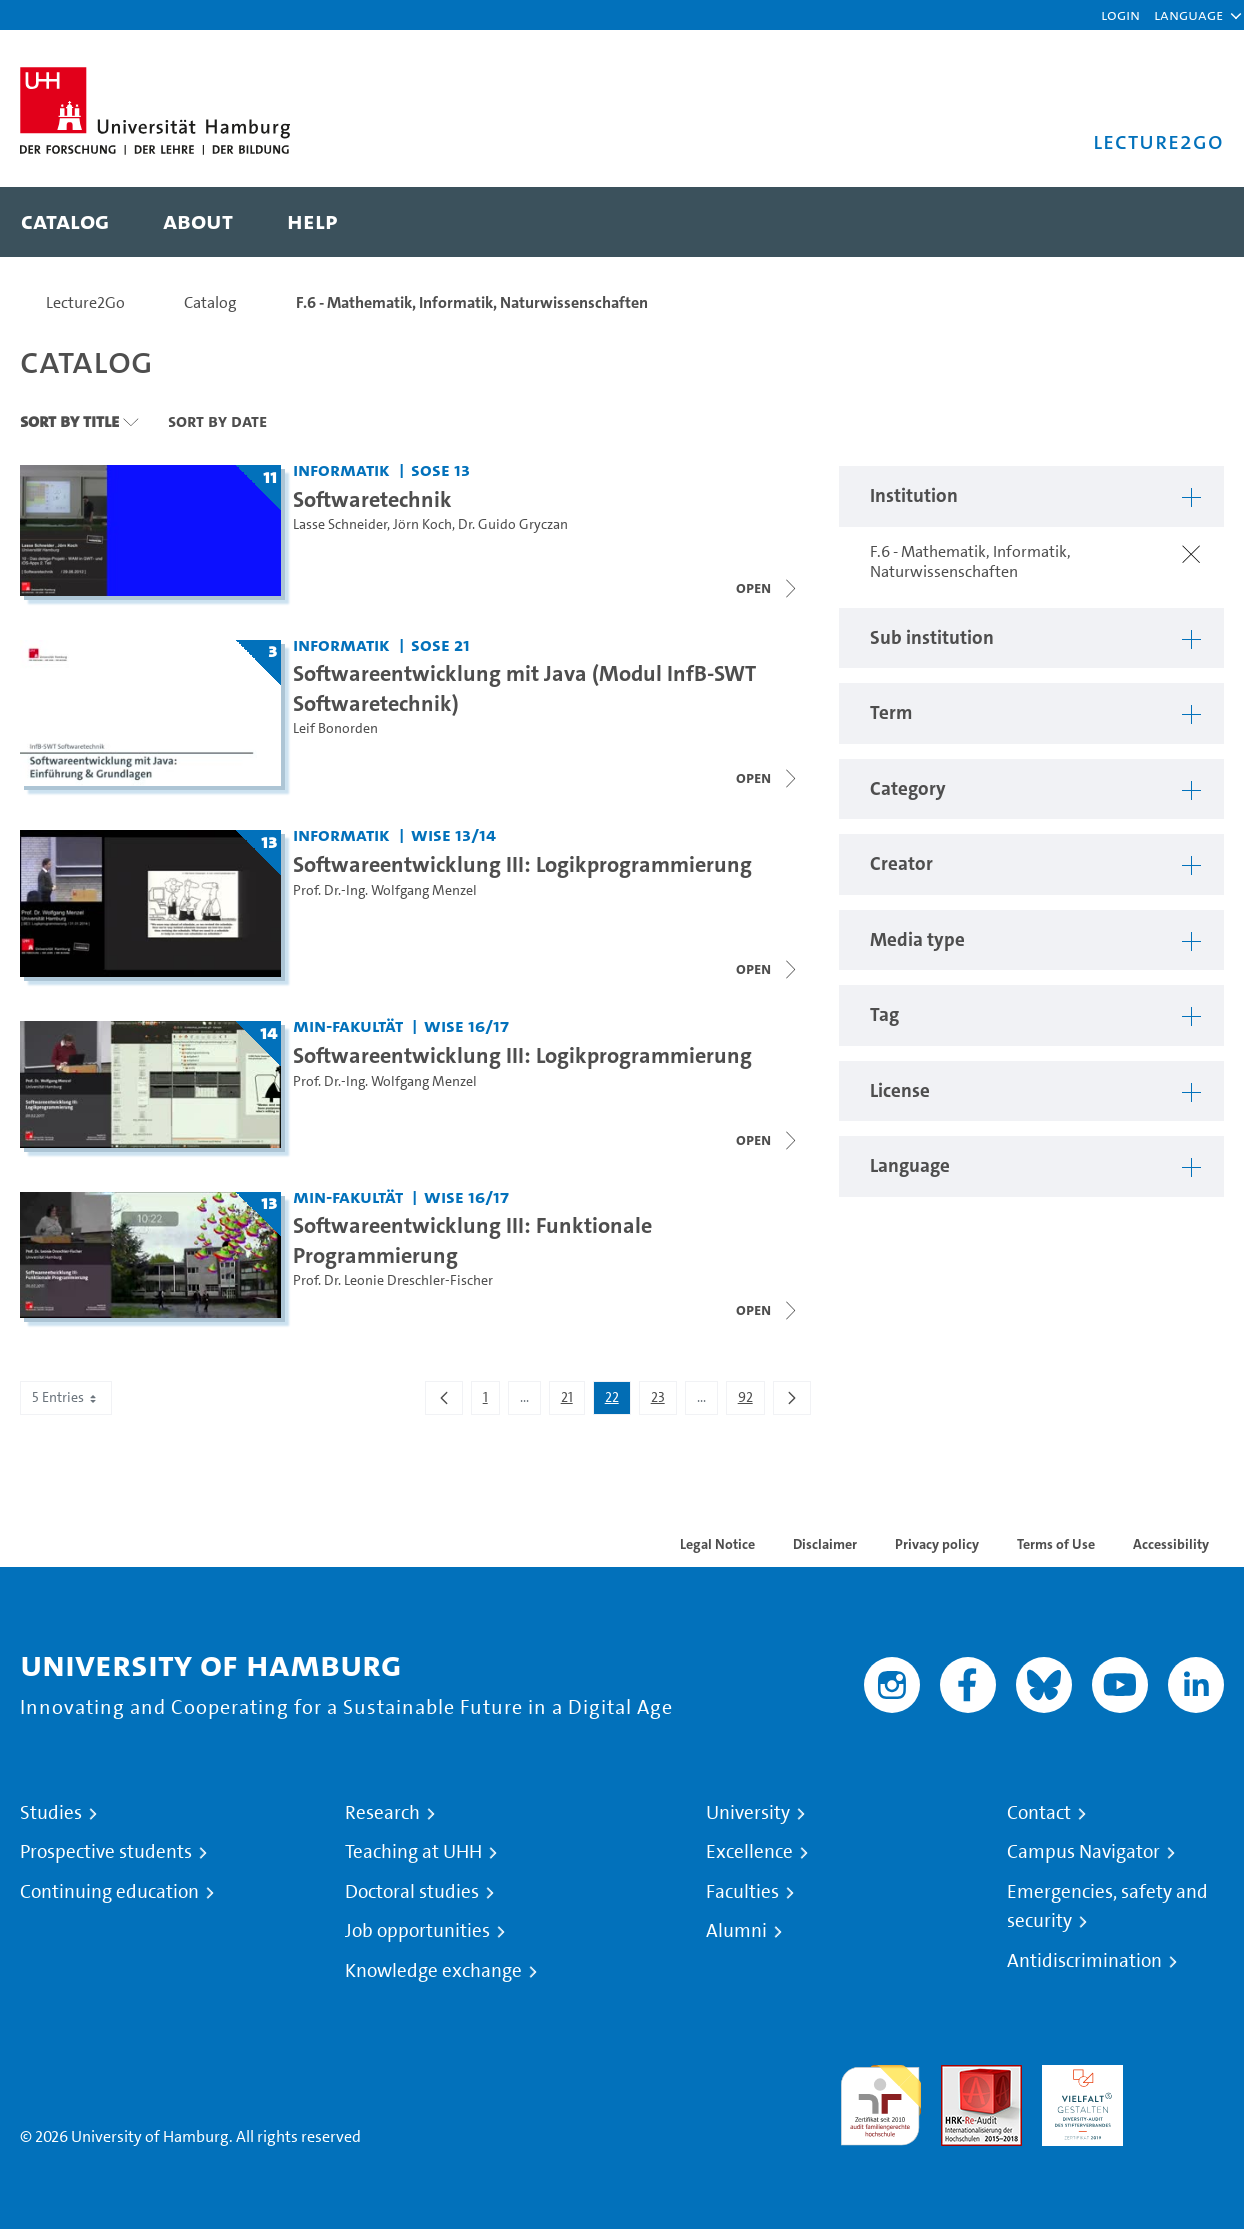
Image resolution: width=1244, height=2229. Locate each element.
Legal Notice (717, 1544)
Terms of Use (1056, 1544)
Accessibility (1171, 1544)
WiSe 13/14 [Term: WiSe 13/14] (453, 834)
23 (663, 1401)
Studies (51, 1813)
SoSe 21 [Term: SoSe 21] (440, 644)
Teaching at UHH (413, 1852)
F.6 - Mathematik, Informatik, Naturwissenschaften (472, 302)
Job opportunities (417, 1931)
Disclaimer (825, 1544)
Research (382, 1813)
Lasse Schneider (340, 524)
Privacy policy (937, 1544)
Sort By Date (217, 421)
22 (617, 1401)
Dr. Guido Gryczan (513, 524)
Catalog (210, 302)
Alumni (736, 1931)
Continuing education (109, 1892)
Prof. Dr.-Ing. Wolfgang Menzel (385, 890)
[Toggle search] (1189, 222)
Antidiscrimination (1084, 1961)
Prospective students (106, 1852)
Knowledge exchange (433, 1971)
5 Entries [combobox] (66, 1397)
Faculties (742, 1892)
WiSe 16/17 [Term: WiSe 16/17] (466, 1025)
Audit (960, 2076)
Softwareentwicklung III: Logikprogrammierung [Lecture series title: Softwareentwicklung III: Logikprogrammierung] (522, 864)
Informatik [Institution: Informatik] (341, 469)
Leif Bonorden (335, 728)
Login (1120, 14)
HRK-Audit (1077, 2076)
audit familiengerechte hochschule (880, 2100)
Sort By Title (69, 421)
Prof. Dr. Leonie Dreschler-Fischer (393, 1280)
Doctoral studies (412, 1892)
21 (572, 1401)
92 (751, 1401)
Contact (1039, 1813)
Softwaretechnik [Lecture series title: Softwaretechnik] (372, 499)
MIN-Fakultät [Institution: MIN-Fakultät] (348, 1025)
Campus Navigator (1083, 1852)
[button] (1188, 15)
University (748, 1813)
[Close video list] (768, 588)
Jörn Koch (422, 524)
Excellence (749, 1852)
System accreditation (1183, 2088)
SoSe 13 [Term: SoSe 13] (440, 469)
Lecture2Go (85, 302)
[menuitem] (65, 222)
